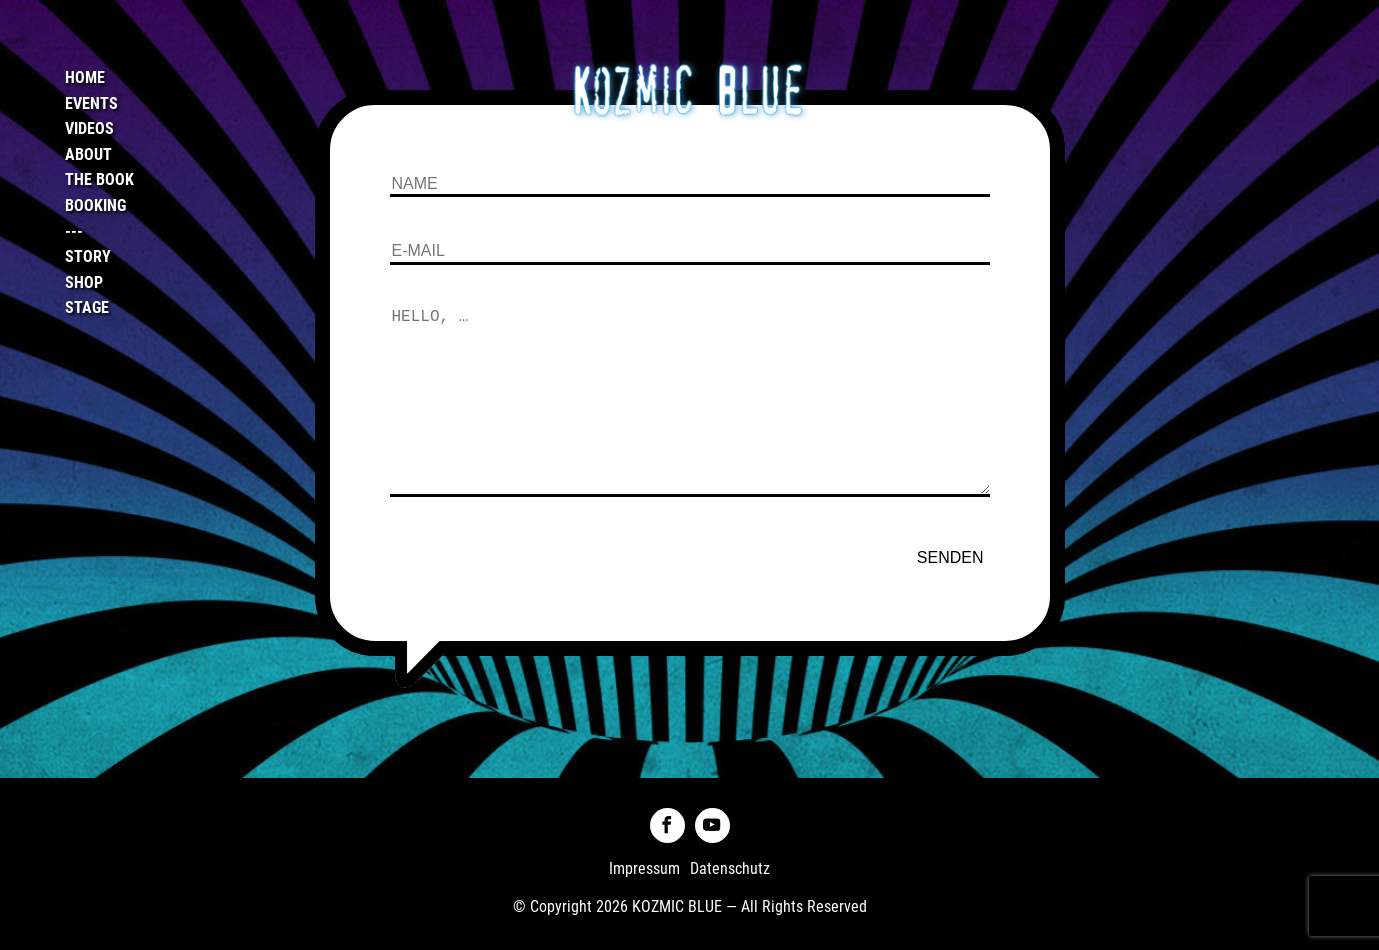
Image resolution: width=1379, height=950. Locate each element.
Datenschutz (730, 868)
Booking (95, 205)
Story (88, 256)
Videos (89, 128)
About (88, 154)
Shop (84, 282)
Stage (87, 307)
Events (91, 103)
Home (85, 77)
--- (74, 231)
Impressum (644, 868)
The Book (99, 179)
